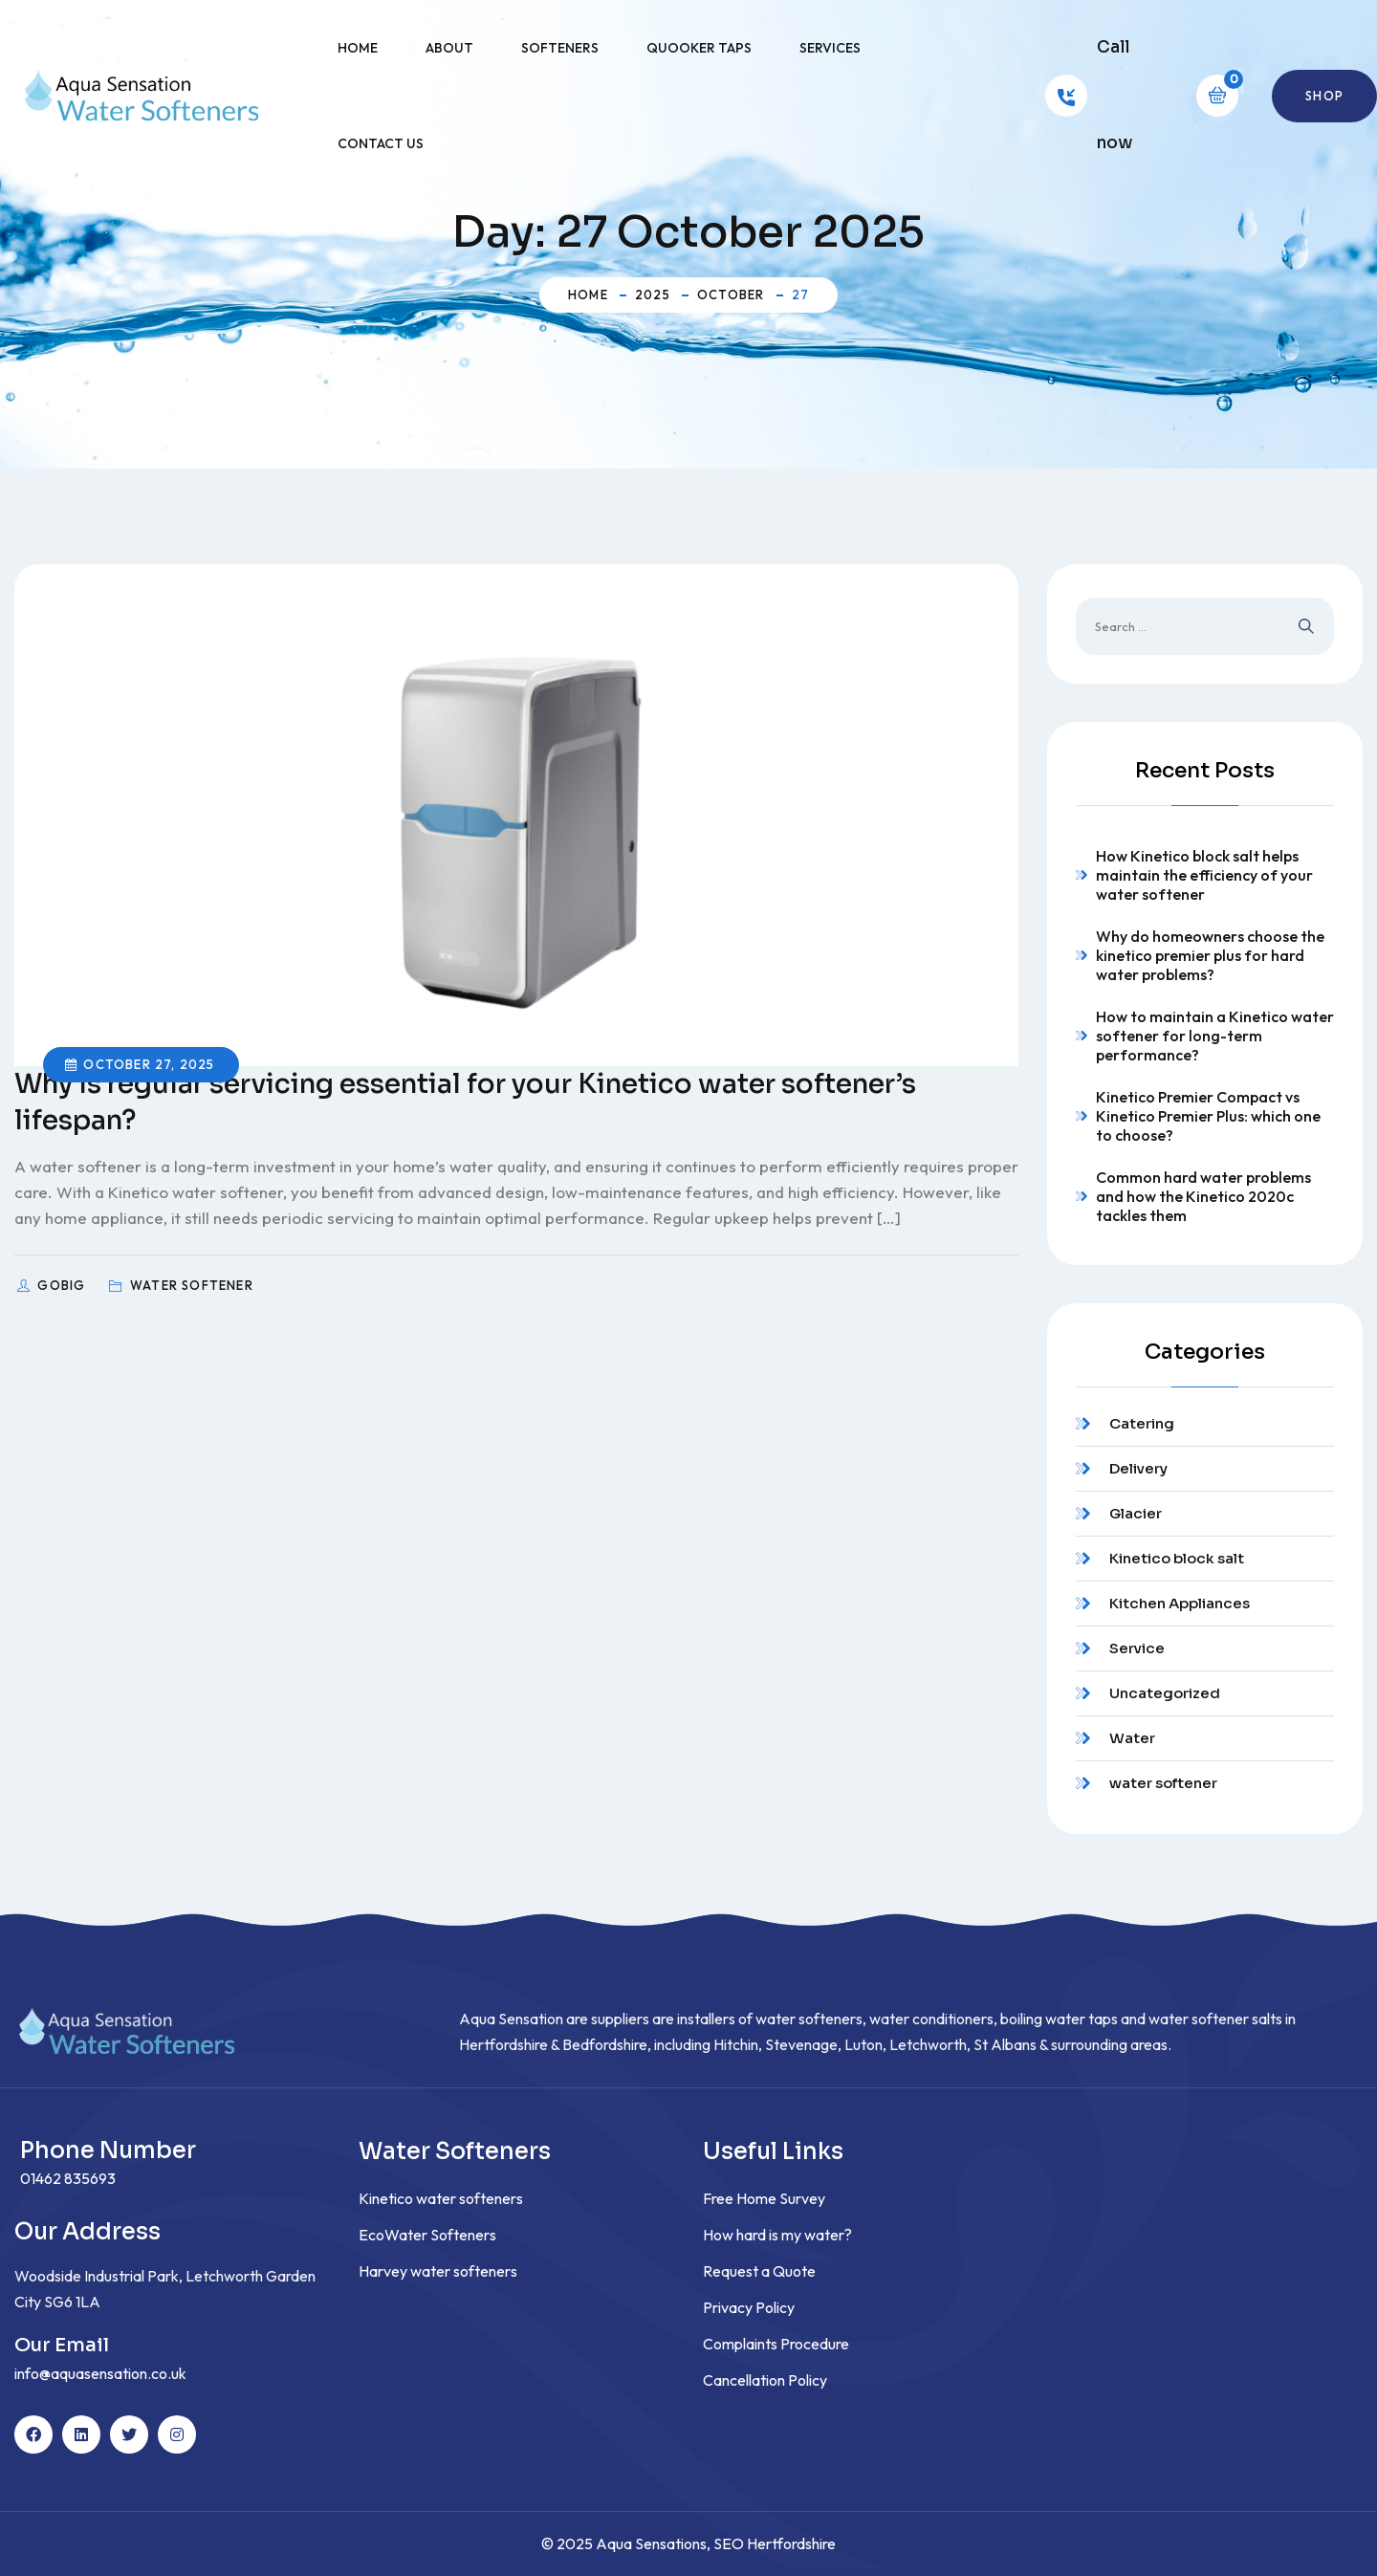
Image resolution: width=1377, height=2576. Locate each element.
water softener (1163, 1783)
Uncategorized (1164, 1693)
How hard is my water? (777, 2234)
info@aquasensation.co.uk (100, 2373)
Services (830, 47)
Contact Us (381, 143)
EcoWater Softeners (427, 2234)
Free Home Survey (764, 2198)
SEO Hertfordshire (774, 2543)
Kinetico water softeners (441, 2198)
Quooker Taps (699, 47)
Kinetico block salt (1176, 1558)
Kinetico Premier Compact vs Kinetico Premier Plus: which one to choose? (1208, 1116)
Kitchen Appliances (1179, 1603)
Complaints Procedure (776, 2343)
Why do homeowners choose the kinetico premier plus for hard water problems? (1210, 955)
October (730, 294)
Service (1137, 1648)
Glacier (1135, 1513)
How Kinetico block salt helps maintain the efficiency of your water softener (1204, 875)
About (449, 47)
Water (1132, 1738)
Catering (1141, 1423)
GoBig (63, 1285)
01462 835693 (68, 2178)
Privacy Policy (749, 2307)
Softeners (560, 47)
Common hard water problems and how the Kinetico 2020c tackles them (1203, 1196)
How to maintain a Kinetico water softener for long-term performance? (1215, 1035)
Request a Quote (759, 2271)
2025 (652, 294)
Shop (1324, 95)
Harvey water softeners (438, 2271)
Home (358, 47)
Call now (1114, 95)
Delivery (1138, 1468)
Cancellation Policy (765, 2380)
